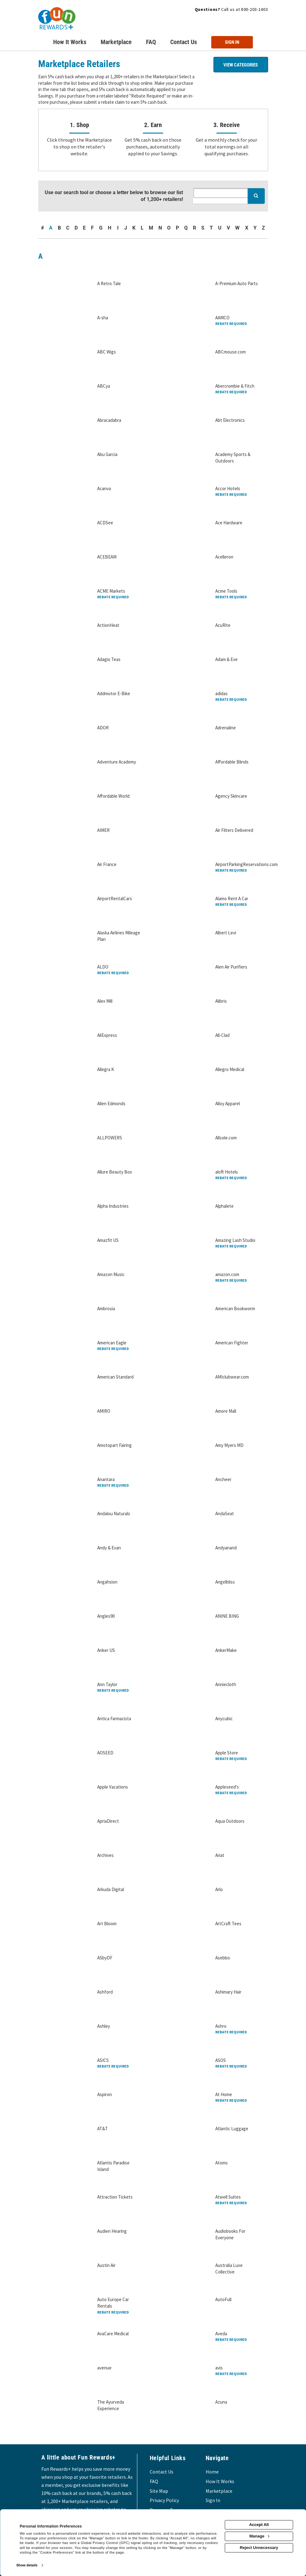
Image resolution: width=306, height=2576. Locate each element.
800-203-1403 (254, 9)
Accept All (259, 2524)
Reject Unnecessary (259, 2547)
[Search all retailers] (228, 193)
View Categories (240, 65)
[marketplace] (116, 43)
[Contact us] (183, 43)
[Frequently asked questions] (151, 43)
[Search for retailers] (256, 196)
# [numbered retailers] (42, 228)
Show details (26, 2565)
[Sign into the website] (232, 42)
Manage (259, 2536)
